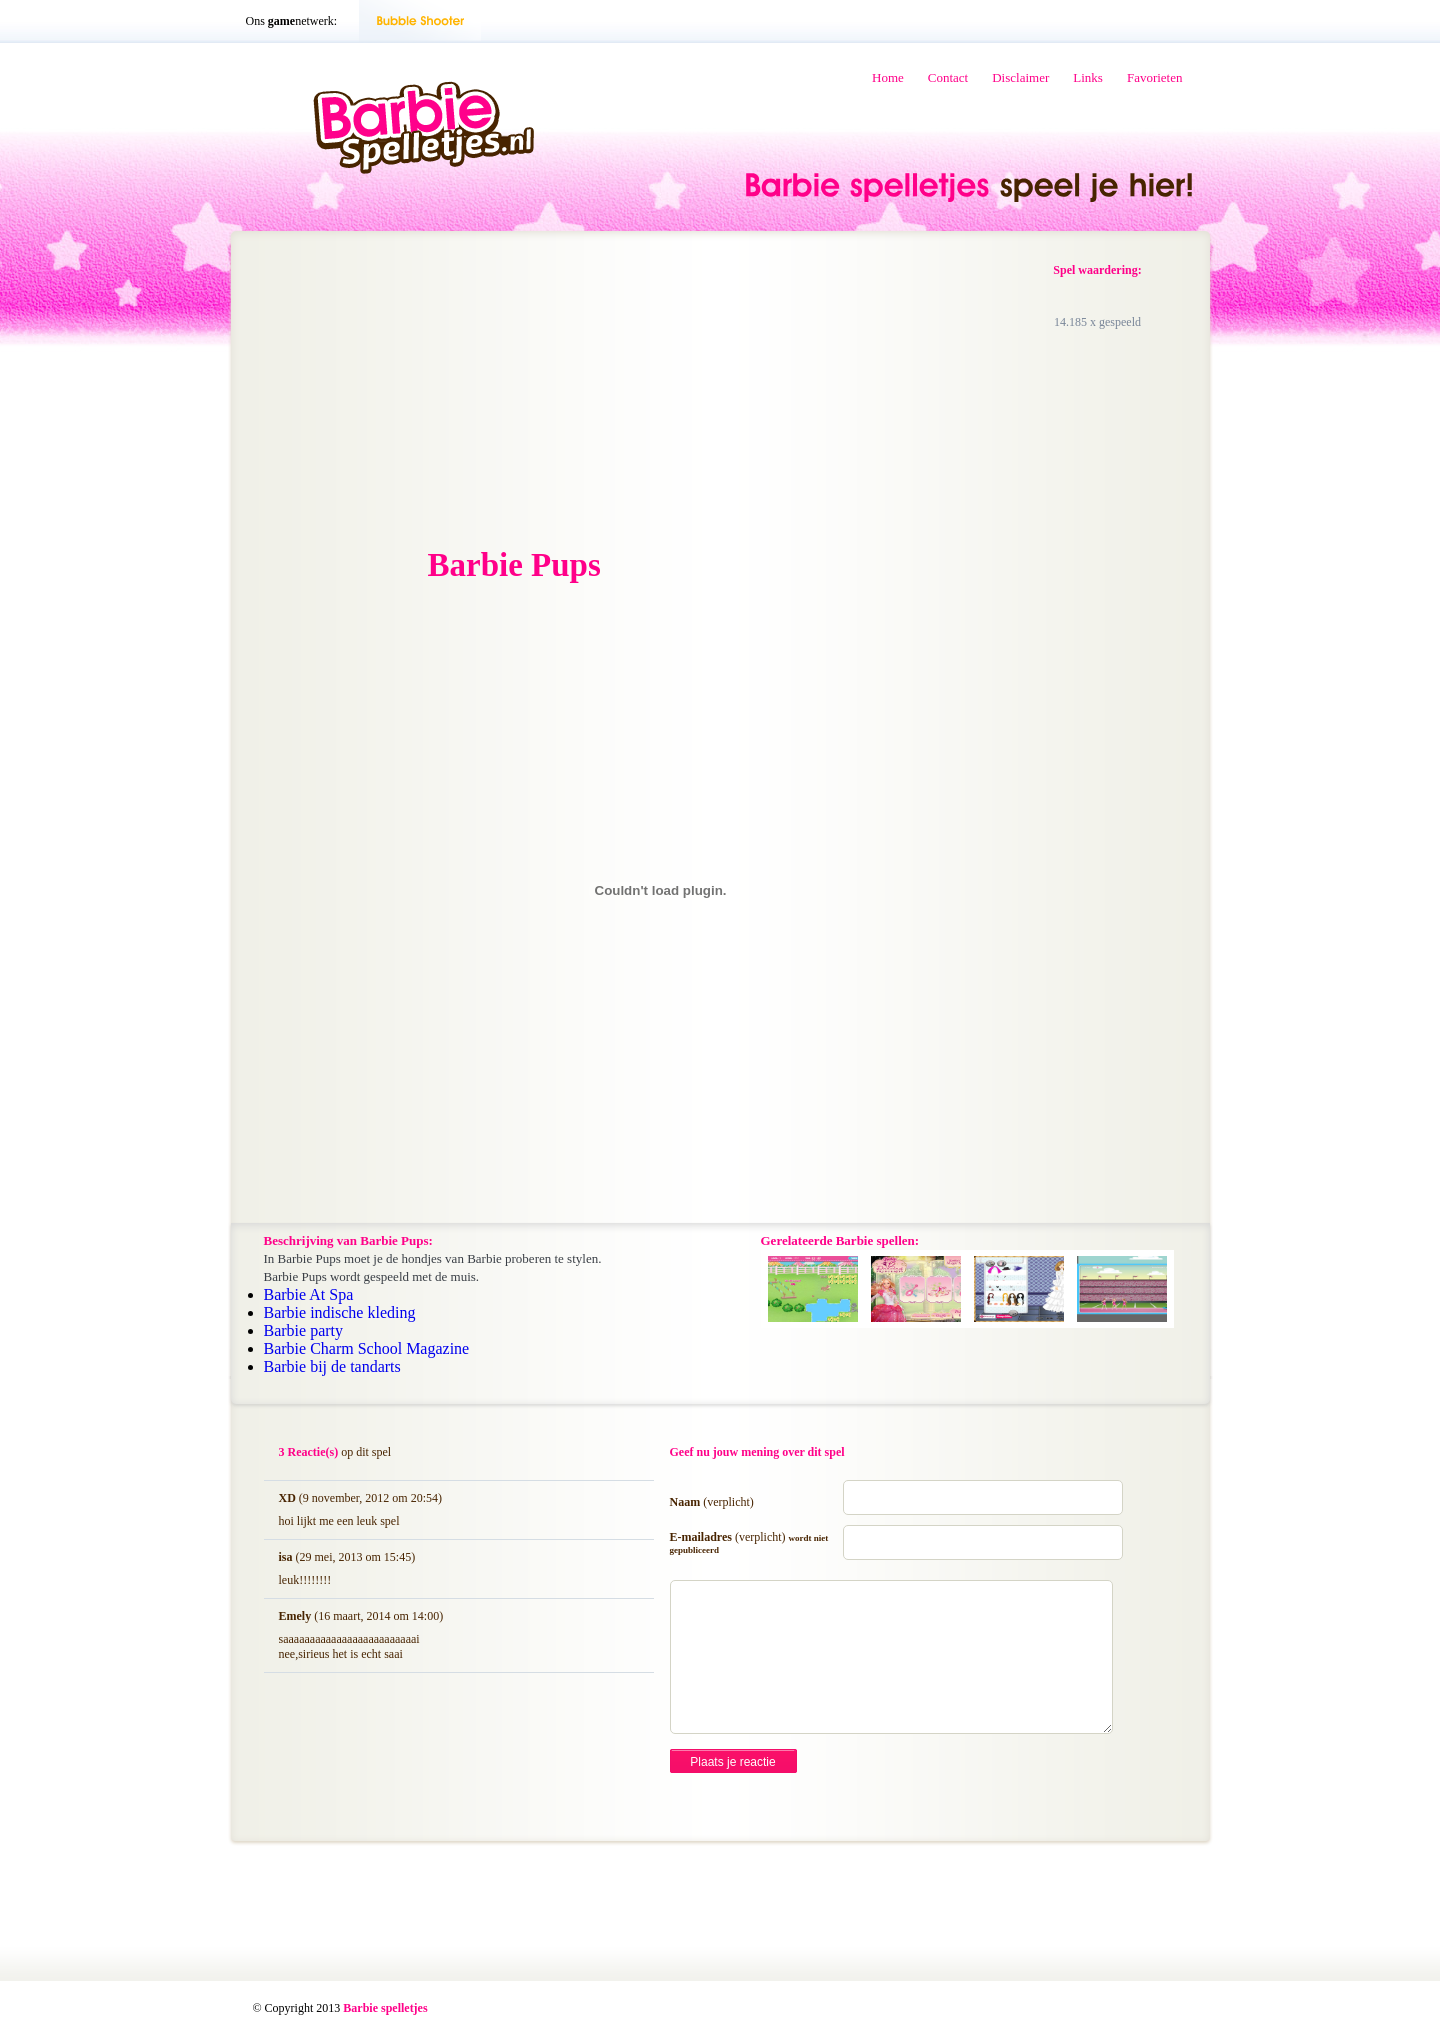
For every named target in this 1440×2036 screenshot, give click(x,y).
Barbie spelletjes (385, 2008)
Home (888, 77)
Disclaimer (1020, 77)
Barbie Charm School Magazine (367, 1348)
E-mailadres (749, 1542)
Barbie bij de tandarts (332, 1366)
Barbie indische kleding (340, 1312)
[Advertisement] (416, 391)
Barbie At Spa (309, 1294)
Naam (712, 1502)
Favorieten (1155, 77)
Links (1088, 77)
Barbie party (304, 1330)
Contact (948, 77)
